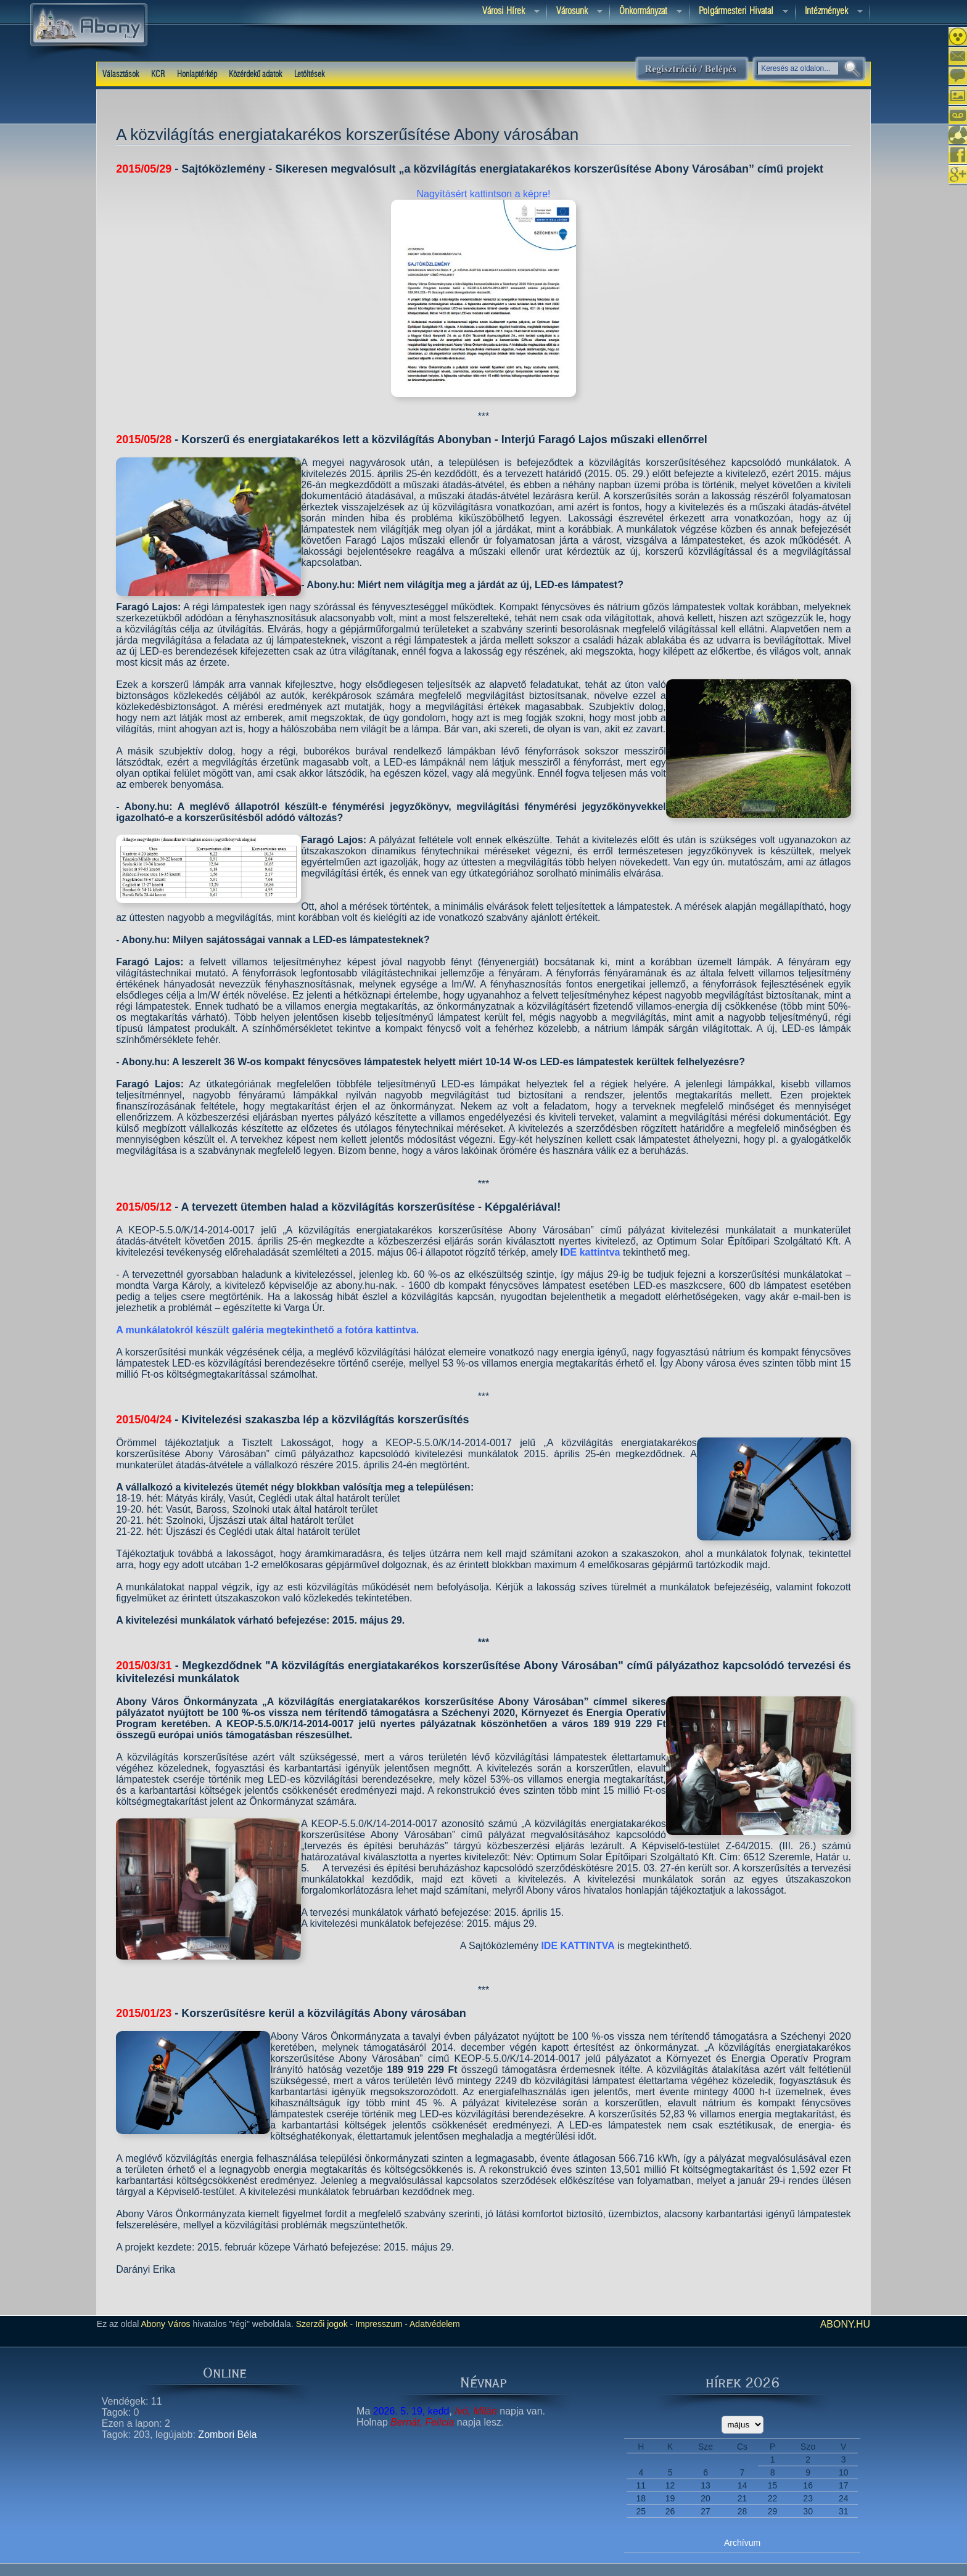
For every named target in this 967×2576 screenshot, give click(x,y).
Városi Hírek (506, 12)
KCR (158, 74)
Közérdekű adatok (255, 74)
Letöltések (309, 74)
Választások (120, 74)
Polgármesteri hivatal (738, 12)
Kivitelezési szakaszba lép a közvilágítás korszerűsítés (325, 1419)
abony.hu (845, 2324)
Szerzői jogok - (324, 2324)
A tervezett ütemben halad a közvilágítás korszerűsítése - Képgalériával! (371, 1207)
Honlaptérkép (197, 74)
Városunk (575, 12)
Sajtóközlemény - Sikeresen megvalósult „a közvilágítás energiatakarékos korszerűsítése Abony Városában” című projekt (502, 169)
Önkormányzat (646, 12)
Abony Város (165, 2324)
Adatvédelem (434, 2324)
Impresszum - (380, 2324)
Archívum (742, 2543)
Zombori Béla (227, 2434)
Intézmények (829, 12)
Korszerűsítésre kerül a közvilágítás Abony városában (323, 2013)
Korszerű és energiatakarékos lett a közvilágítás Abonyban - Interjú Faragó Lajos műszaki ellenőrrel (444, 439)
